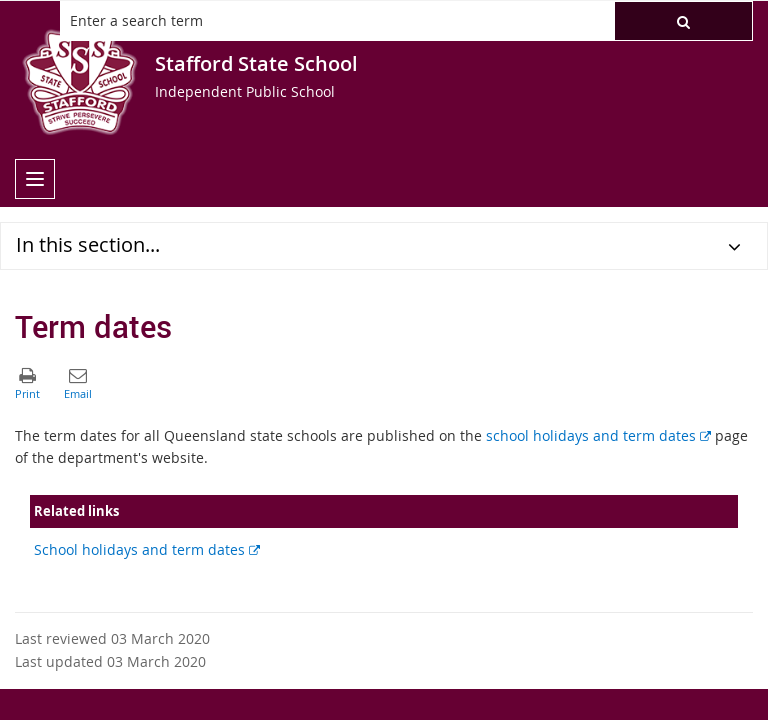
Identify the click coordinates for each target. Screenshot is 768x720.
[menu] (35, 179)
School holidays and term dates (147, 549)
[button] (683, 21)
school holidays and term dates (598, 435)
